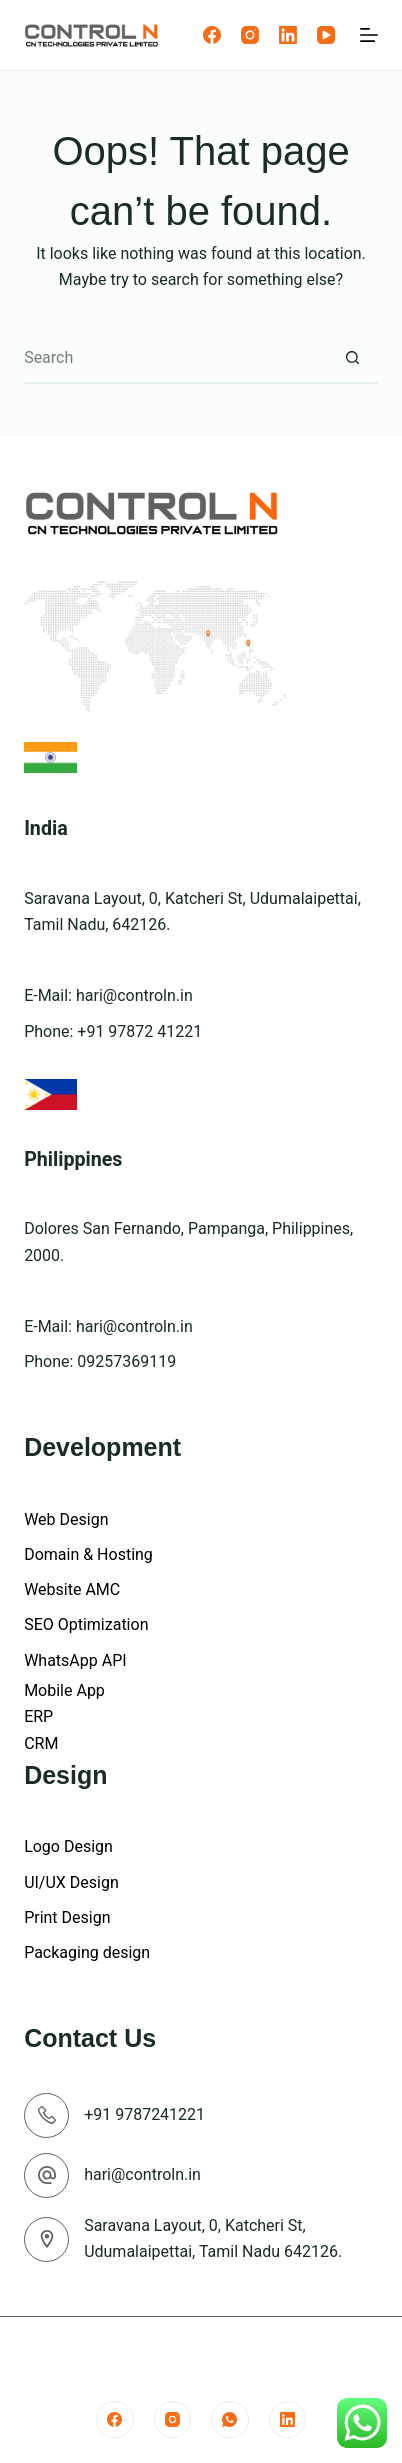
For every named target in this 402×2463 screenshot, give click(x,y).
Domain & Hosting (88, 1554)
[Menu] (369, 35)
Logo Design (68, 1846)
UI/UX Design (71, 1882)
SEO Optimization (86, 1624)
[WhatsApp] (230, 2420)
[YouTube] (326, 35)
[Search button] (353, 359)
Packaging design (87, 1952)
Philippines (73, 1159)
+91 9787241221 (144, 2114)
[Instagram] (250, 35)
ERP (38, 1716)
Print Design (67, 1917)
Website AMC (72, 1589)
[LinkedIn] (288, 35)
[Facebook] (212, 35)
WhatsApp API (75, 1660)
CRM (41, 1743)
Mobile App (64, 1690)
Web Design (66, 1519)
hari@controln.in (134, 995)
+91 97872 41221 (139, 1031)
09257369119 (126, 1361)
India (46, 828)
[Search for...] (176, 359)
